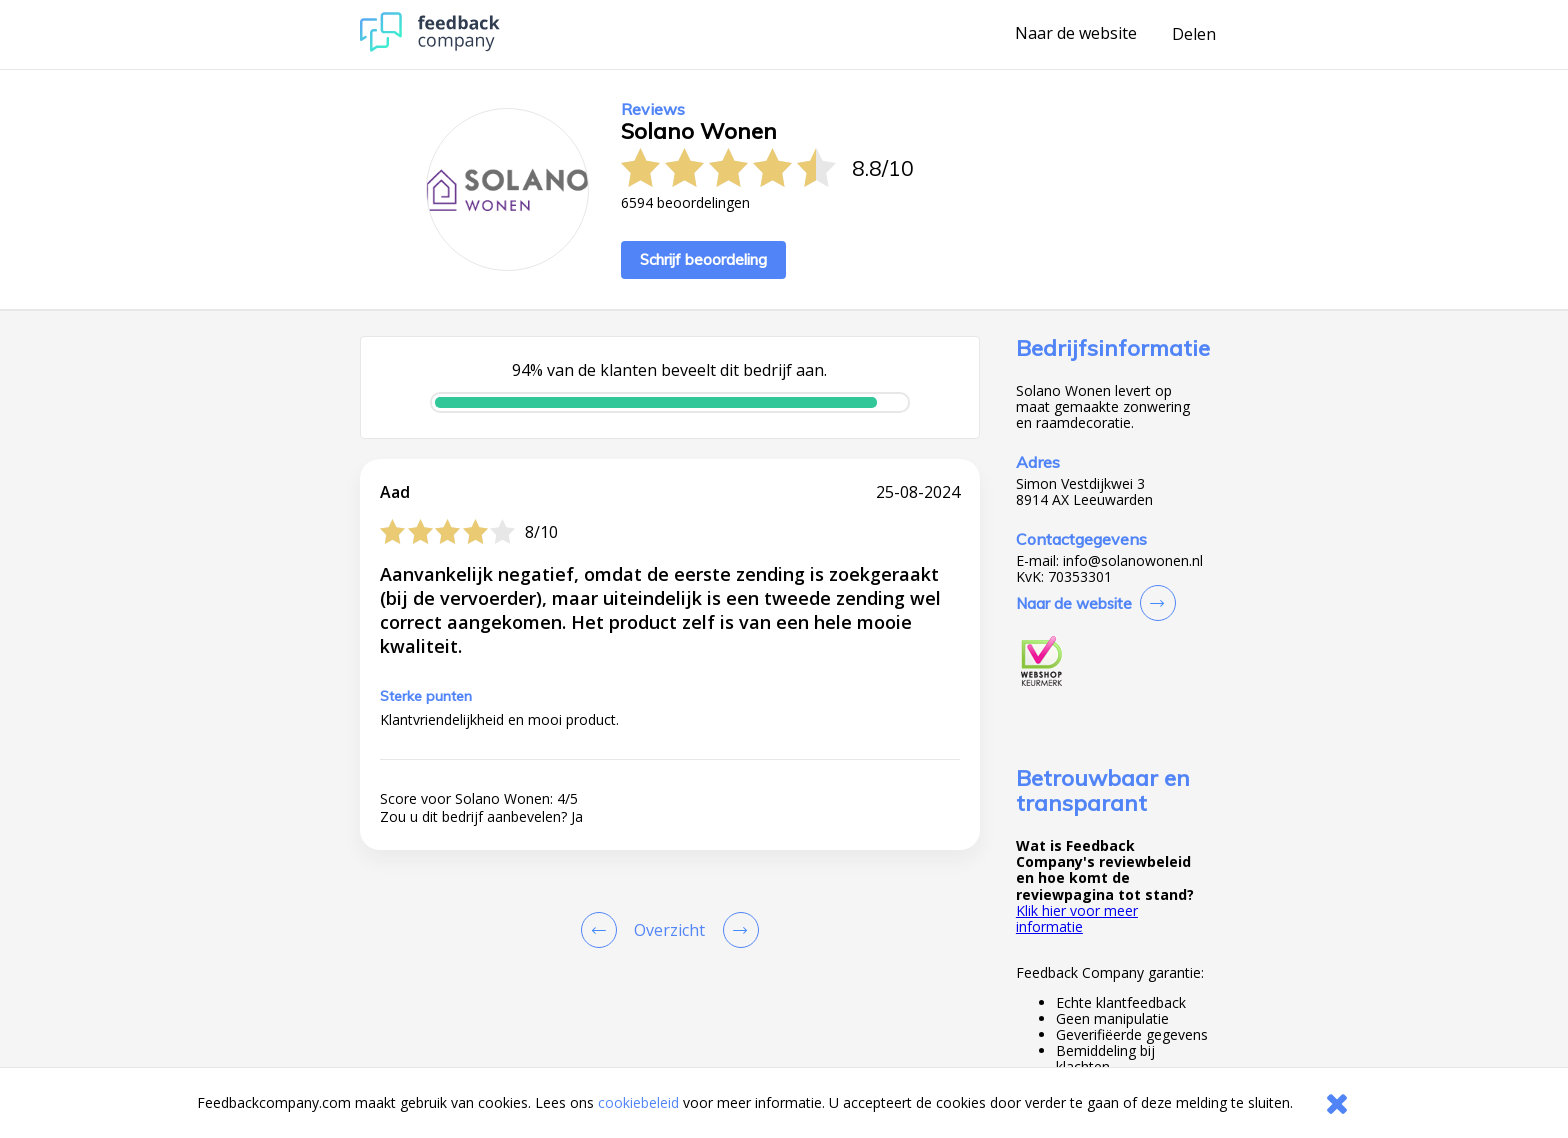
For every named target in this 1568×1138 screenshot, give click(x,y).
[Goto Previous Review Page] (603, 930)
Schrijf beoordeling (703, 259)
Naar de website (1076, 34)
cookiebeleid (638, 1102)
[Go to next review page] (737, 930)
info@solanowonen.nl (1133, 561)
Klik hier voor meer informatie (1077, 918)
